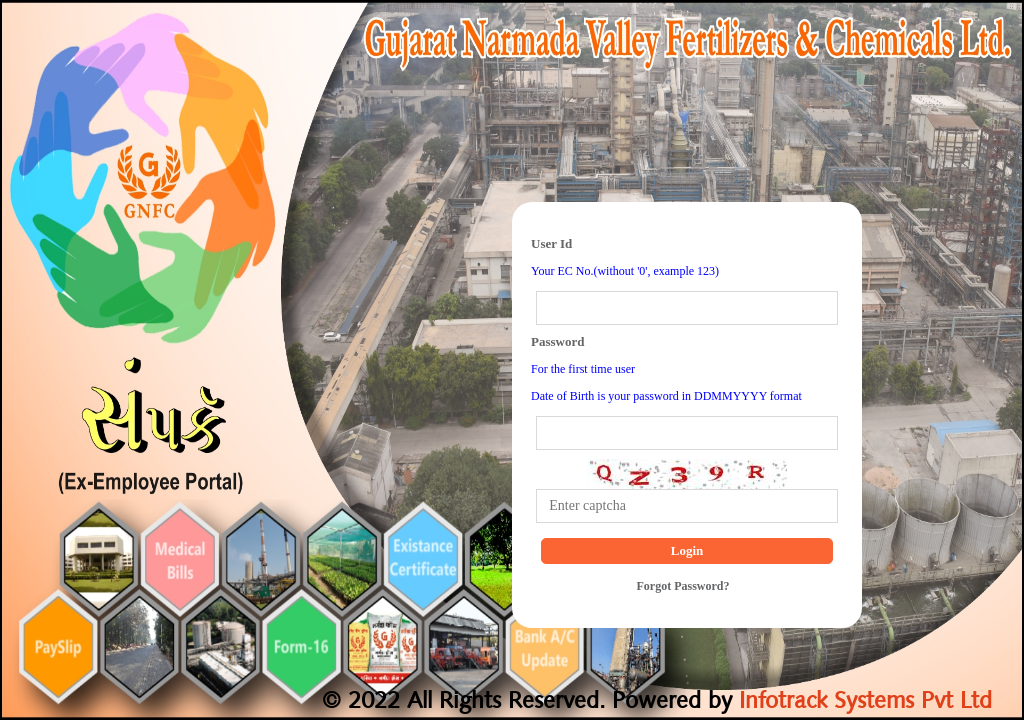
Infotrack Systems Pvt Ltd (862, 702)
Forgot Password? (683, 586)
